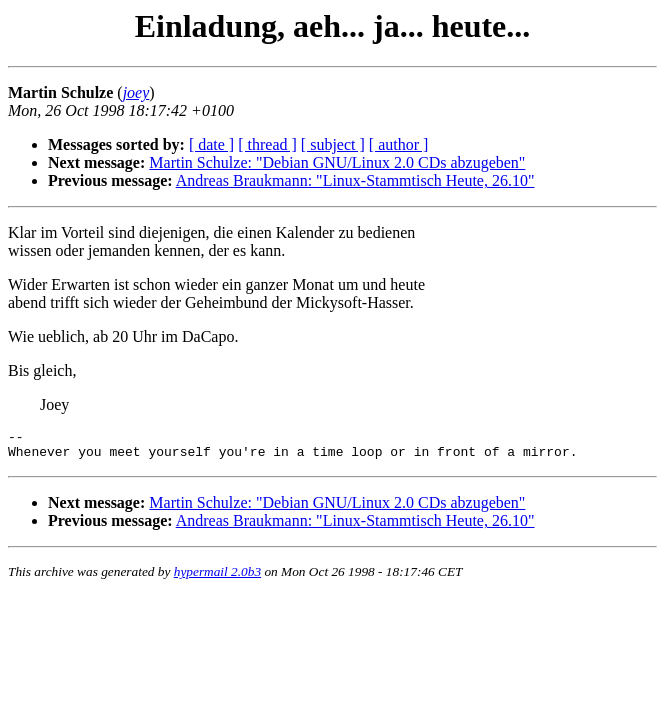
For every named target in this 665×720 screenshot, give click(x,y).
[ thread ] (267, 144)
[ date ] (211, 144)
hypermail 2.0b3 (217, 577)
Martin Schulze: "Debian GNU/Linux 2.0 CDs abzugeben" (337, 162)
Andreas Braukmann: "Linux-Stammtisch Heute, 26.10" (355, 180)
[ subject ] (333, 144)
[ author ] (399, 144)
